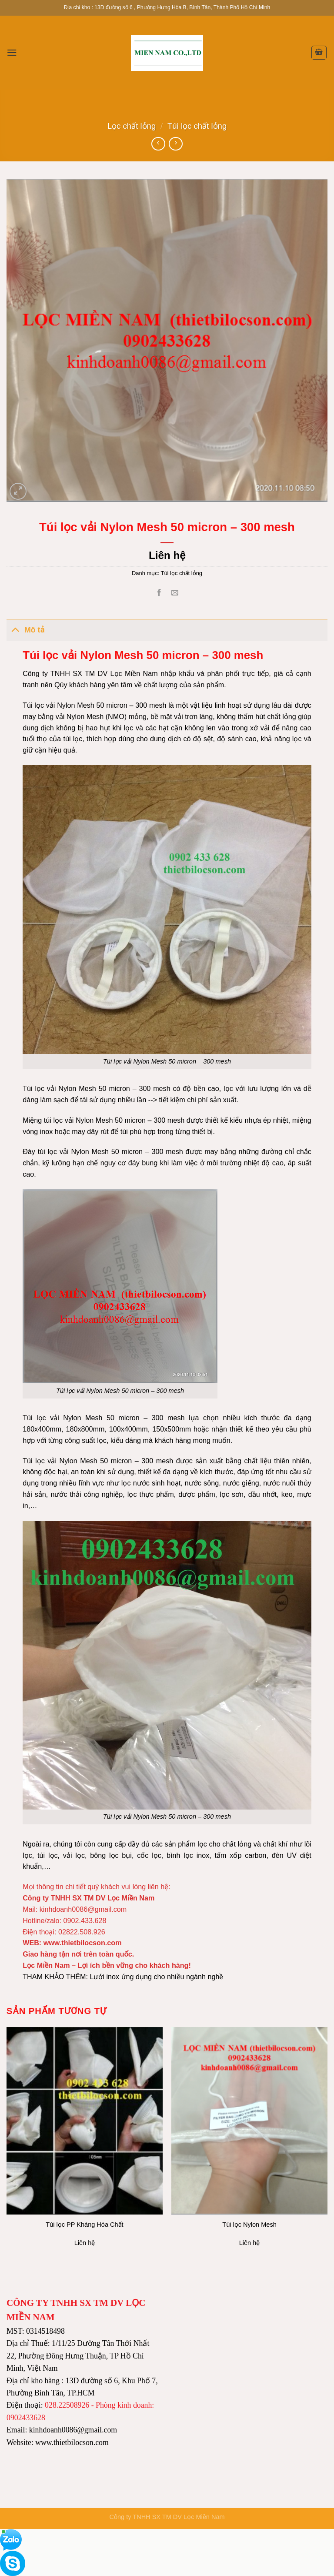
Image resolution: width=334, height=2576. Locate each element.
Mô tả (25, 629)
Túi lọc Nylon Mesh (249, 2224)
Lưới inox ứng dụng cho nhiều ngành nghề (156, 1977)
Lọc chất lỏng (131, 125)
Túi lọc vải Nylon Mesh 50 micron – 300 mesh (167, 1816)
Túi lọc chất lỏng (197, 125)
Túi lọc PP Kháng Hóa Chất (84, 2224)
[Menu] (12, 52)
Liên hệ (167, 555)
